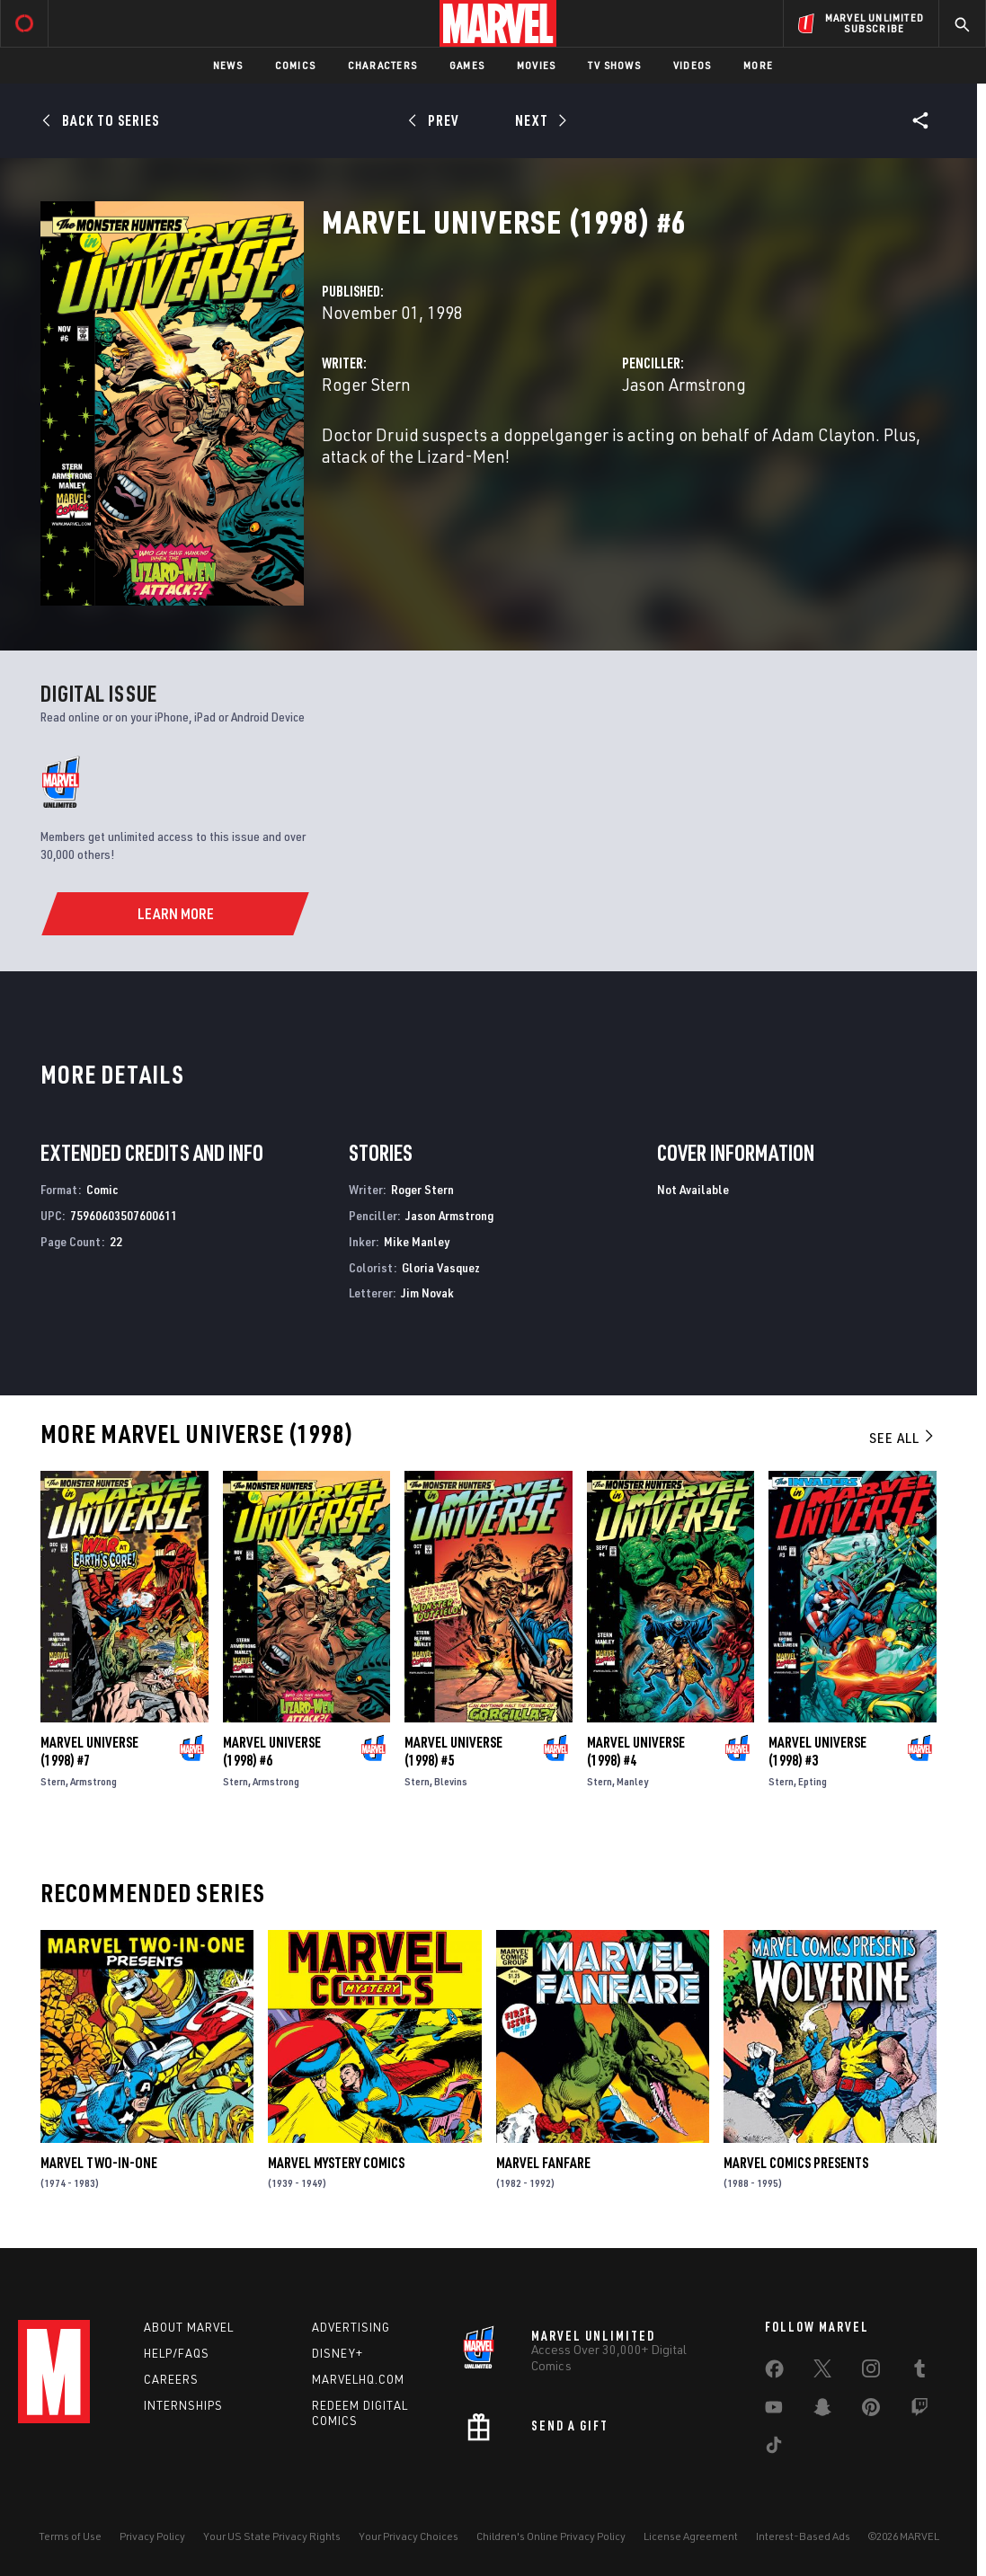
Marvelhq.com (358, 2379)
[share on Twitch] (919, 2411)
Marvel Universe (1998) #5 (453, 1751)
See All (902, 1438)
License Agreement (691, 2536)
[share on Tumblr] (919, 2372)
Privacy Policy (152, 2536)
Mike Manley (416, 1241)
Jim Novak (427, 1292)
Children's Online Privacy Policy (551, 2536)
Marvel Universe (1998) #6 (272, 1751)
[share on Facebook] (774, 2373)
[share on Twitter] (822, 2372)
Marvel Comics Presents (796, 2163)
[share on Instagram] (871, 2372)
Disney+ (337, 2353)
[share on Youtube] (774, 2411)
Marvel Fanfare (543, 2163)
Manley (632, 1781)
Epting (812, 1781)
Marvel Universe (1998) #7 (89, 1751)
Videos (692, 65)
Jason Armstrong (684, 384)
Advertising (351, 2327)
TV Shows (614, 65)
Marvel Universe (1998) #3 (817, 1751)
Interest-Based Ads (803, 2536)
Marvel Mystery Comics (336, 2163)
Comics (295, 65)
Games (466, 65)
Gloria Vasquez (441, 1267)
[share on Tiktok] (774, 2448)
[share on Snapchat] (822, 2411)
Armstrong (93, 1781)
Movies (536, 65)
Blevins (450, 1781)
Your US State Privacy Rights (272, 2536)
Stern (53, 1781)
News (228, 65)
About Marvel (189, 2327)
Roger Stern (366, 384)
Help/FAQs (176, 2353)
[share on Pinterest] (871, 2411)
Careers (171, 2379)
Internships (183, 2405)
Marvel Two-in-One (98, 2163)
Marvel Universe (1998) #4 (636, 1751)
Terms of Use (70, 2536)
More (758, 65)
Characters (382, 65)
